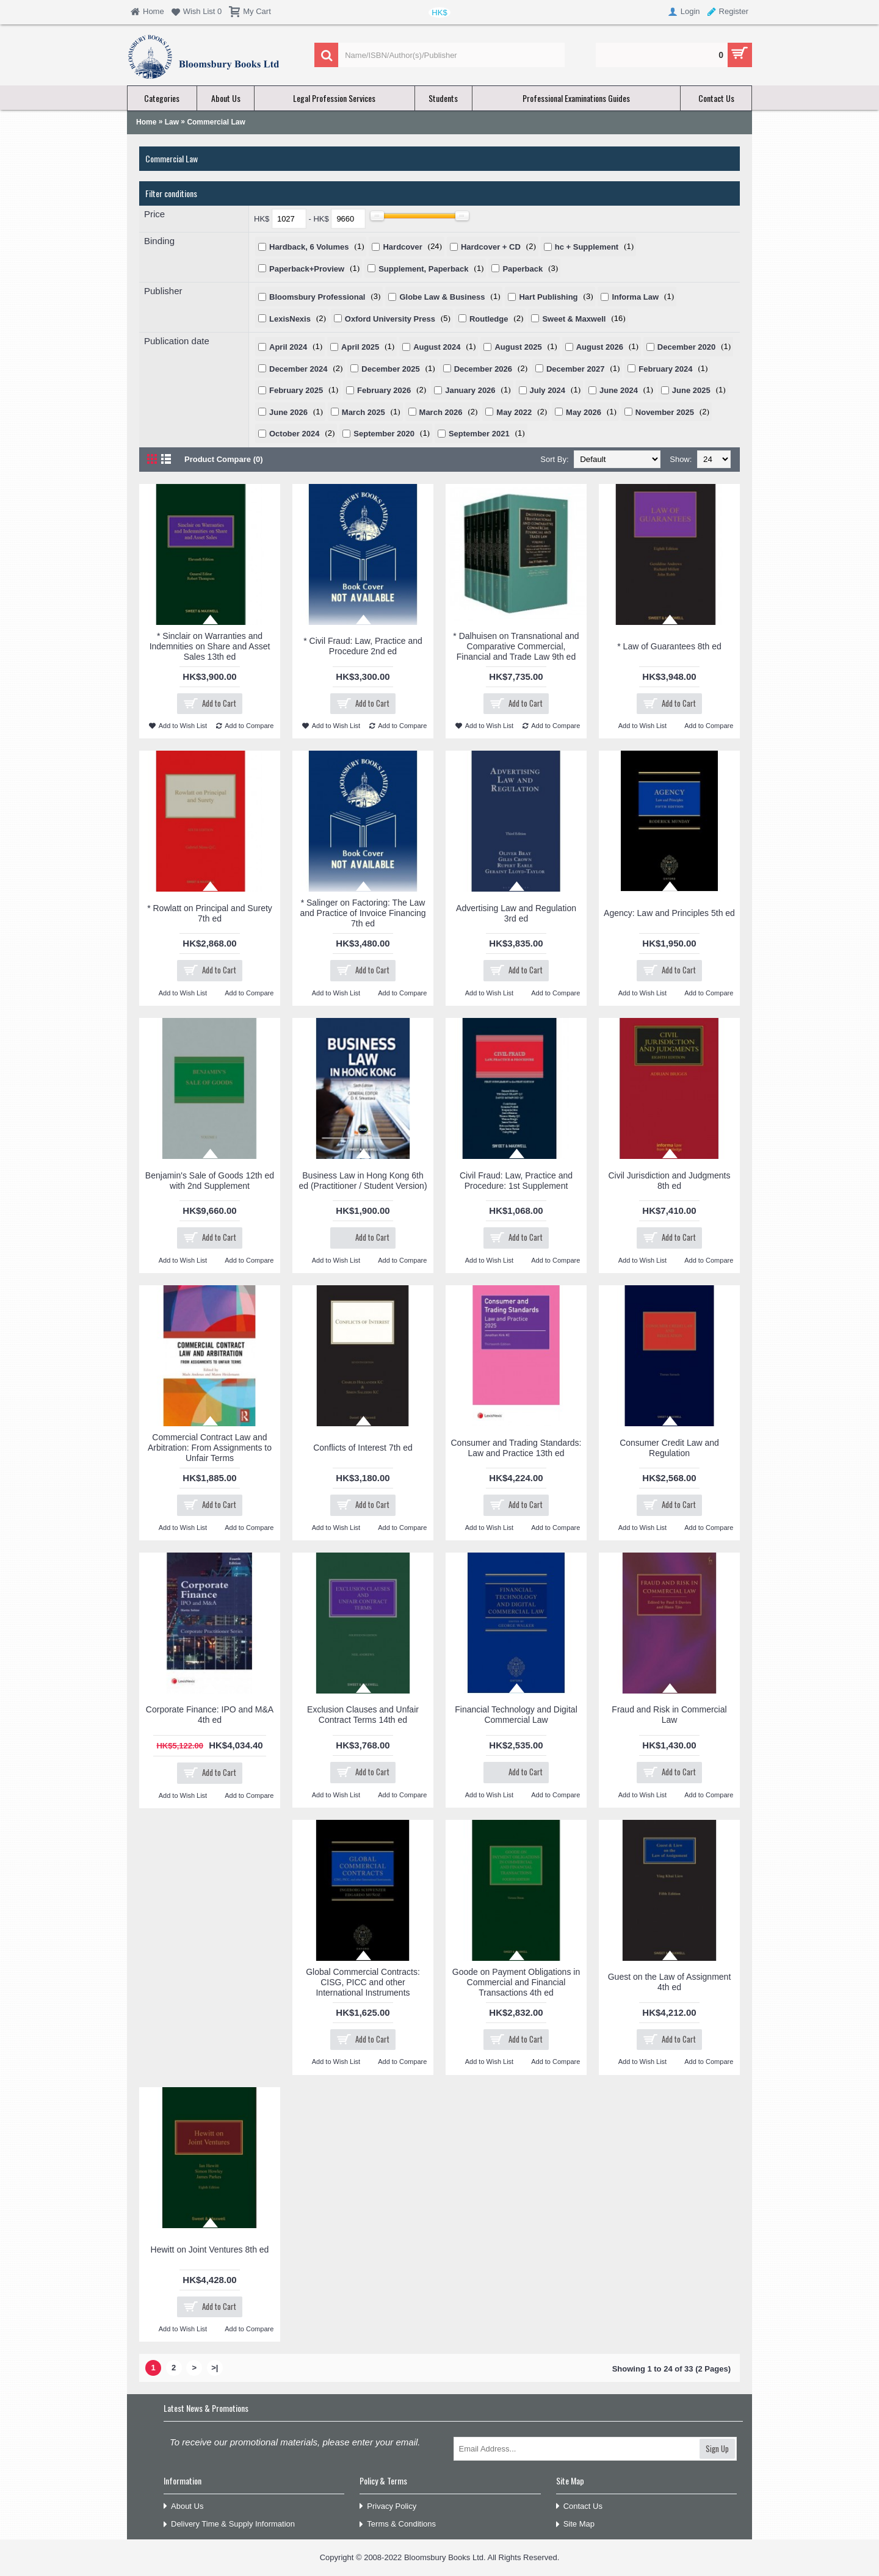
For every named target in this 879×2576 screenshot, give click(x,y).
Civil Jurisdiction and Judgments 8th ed (670, 1181)
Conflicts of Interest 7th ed (363, 1447)
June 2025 (691, 390)
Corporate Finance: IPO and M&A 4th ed (209, 1715)
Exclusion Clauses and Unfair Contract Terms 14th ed (363, 1715)
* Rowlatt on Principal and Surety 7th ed (209, 913)
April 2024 (288, 347)
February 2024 (665, 368)
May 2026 (583, 412)
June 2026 (288, 412)
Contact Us (579, 2507)
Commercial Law (216, 122)
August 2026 (599, 347)
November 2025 (664, 412)
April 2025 (360, 347)
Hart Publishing (548, 296)
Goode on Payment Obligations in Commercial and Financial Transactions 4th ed (516, 1982)
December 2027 (575, 368)
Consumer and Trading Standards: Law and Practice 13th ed (515, 1448)
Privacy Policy (388, 2507)
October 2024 (294, 433)
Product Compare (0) (223, 459)
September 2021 (479, 433)
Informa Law (635, 296)
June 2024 (618, 390)
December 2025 (390, 368)
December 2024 (298, 368)
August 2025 (517, 347)
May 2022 (514, 412)
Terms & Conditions (398, 2524)
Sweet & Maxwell (574, 318)
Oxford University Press (390, 318)
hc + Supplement (586, 246)
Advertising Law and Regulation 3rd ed (516, 913)
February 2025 (296, 390)
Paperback (522, 268)
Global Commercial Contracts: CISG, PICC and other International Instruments (363, 1982)
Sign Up (717, 2448)
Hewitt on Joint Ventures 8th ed (210, 2249)
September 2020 (383, 433)
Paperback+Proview (306, 268)
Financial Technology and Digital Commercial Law (516, 1715)
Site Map (575, 2524)
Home (146, 122)
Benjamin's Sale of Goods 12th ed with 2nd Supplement (209, 1181)
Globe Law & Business (442, 296)
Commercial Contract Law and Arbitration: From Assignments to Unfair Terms (210, 1447)
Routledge (488, 318)
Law (172, 122)
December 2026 (483, 368)
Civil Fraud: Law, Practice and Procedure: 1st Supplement (516, 1181)
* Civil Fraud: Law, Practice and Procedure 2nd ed (362, 646)
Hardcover (402, 246)
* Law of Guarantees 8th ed (669, 646)
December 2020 (686, 347)
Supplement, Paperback (423, 268)
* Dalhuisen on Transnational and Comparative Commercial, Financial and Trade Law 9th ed (516, 646)
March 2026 (441, 412)
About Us (183, 2507)
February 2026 (384, 390)
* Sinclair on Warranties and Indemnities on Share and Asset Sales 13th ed (210, 646)
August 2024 (436, 347)
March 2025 (363, 412)
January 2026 (470, 390)
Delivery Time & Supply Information (229, 2524)
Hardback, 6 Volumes (309, 246)
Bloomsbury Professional (317, 296)
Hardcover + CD (491, 246)
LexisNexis (290, 318)
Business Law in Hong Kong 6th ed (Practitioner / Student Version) (362, 1181)
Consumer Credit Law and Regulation (669, 1448)
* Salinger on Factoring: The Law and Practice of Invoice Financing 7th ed (362, 913)
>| (214, 2367)
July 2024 (548, 390)
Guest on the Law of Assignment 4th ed (669, 1982)
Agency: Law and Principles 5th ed (669, 913)
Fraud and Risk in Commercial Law (669, 1715)
